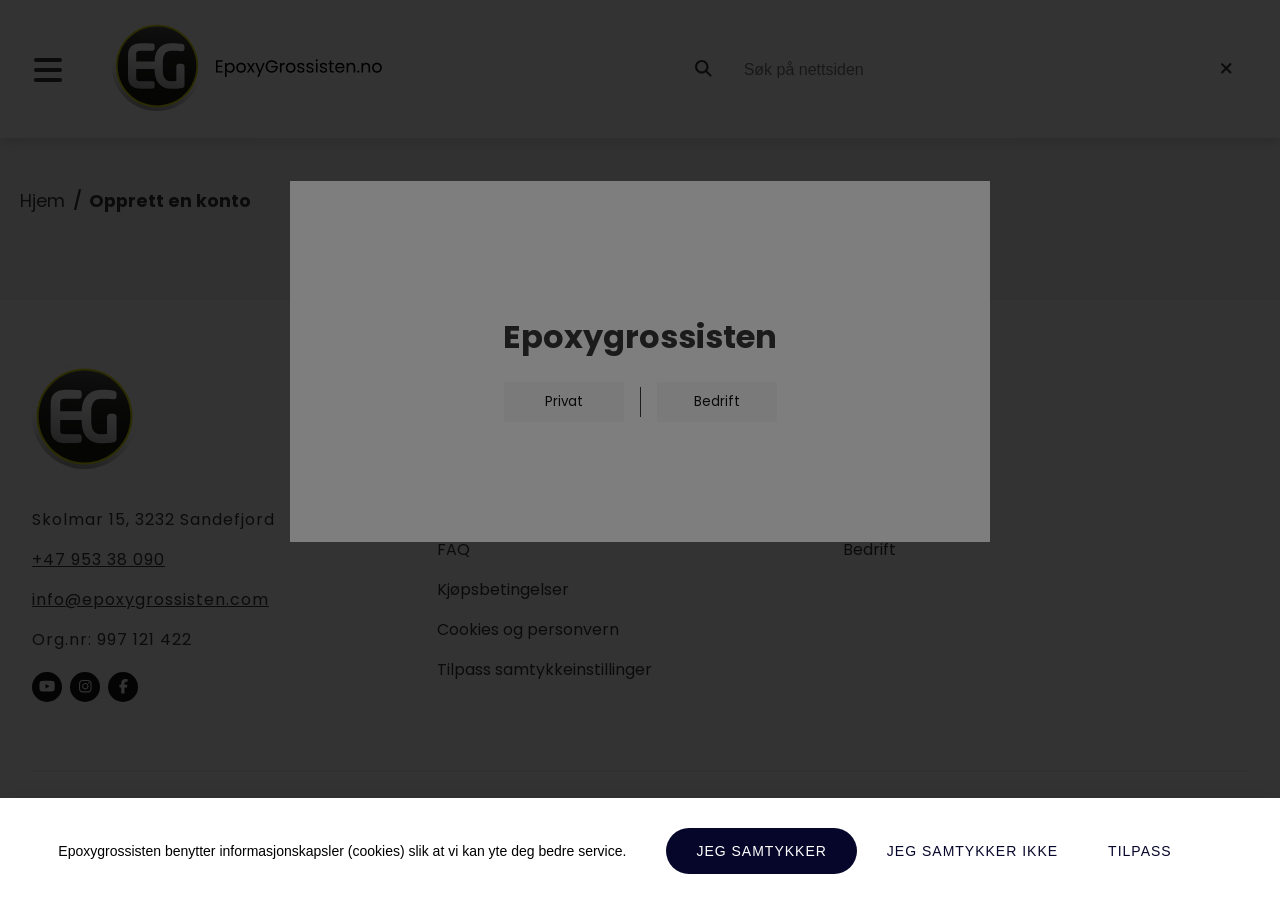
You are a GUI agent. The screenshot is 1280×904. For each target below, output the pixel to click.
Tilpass (1140, 851)
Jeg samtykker (761, 851)
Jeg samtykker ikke (972, 851)
